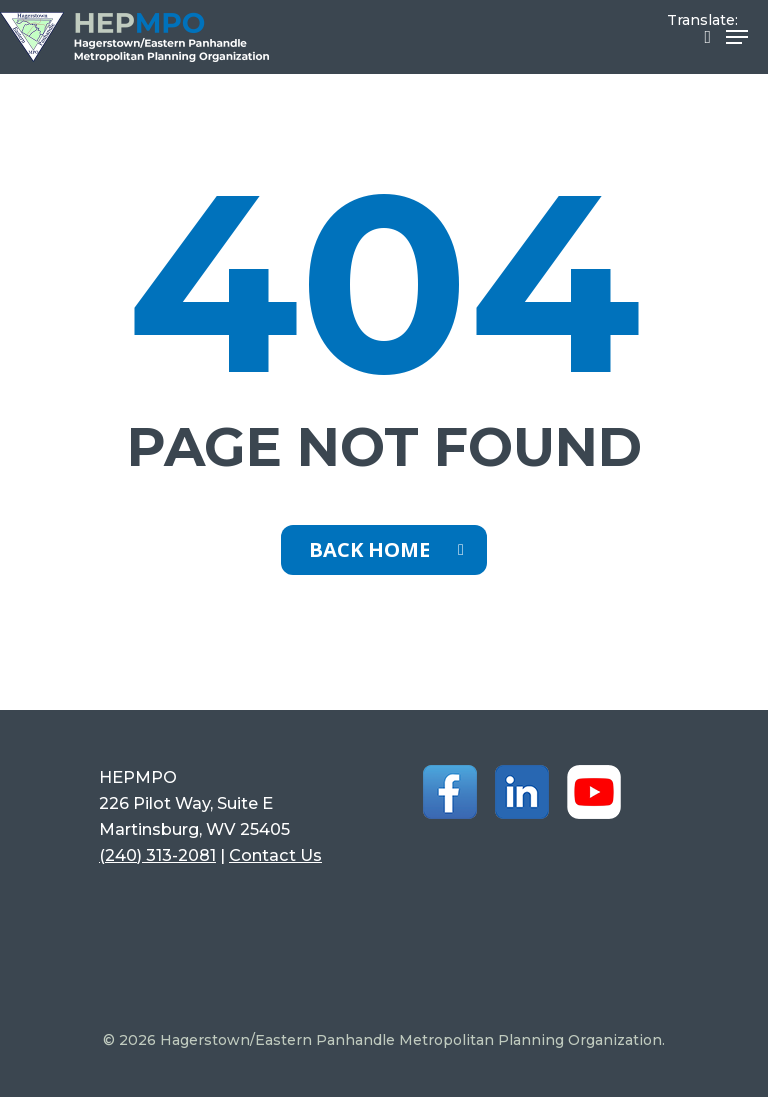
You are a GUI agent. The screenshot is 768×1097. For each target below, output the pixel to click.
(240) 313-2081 (157, 855)
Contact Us (275, 855)
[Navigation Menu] (737, 37)
